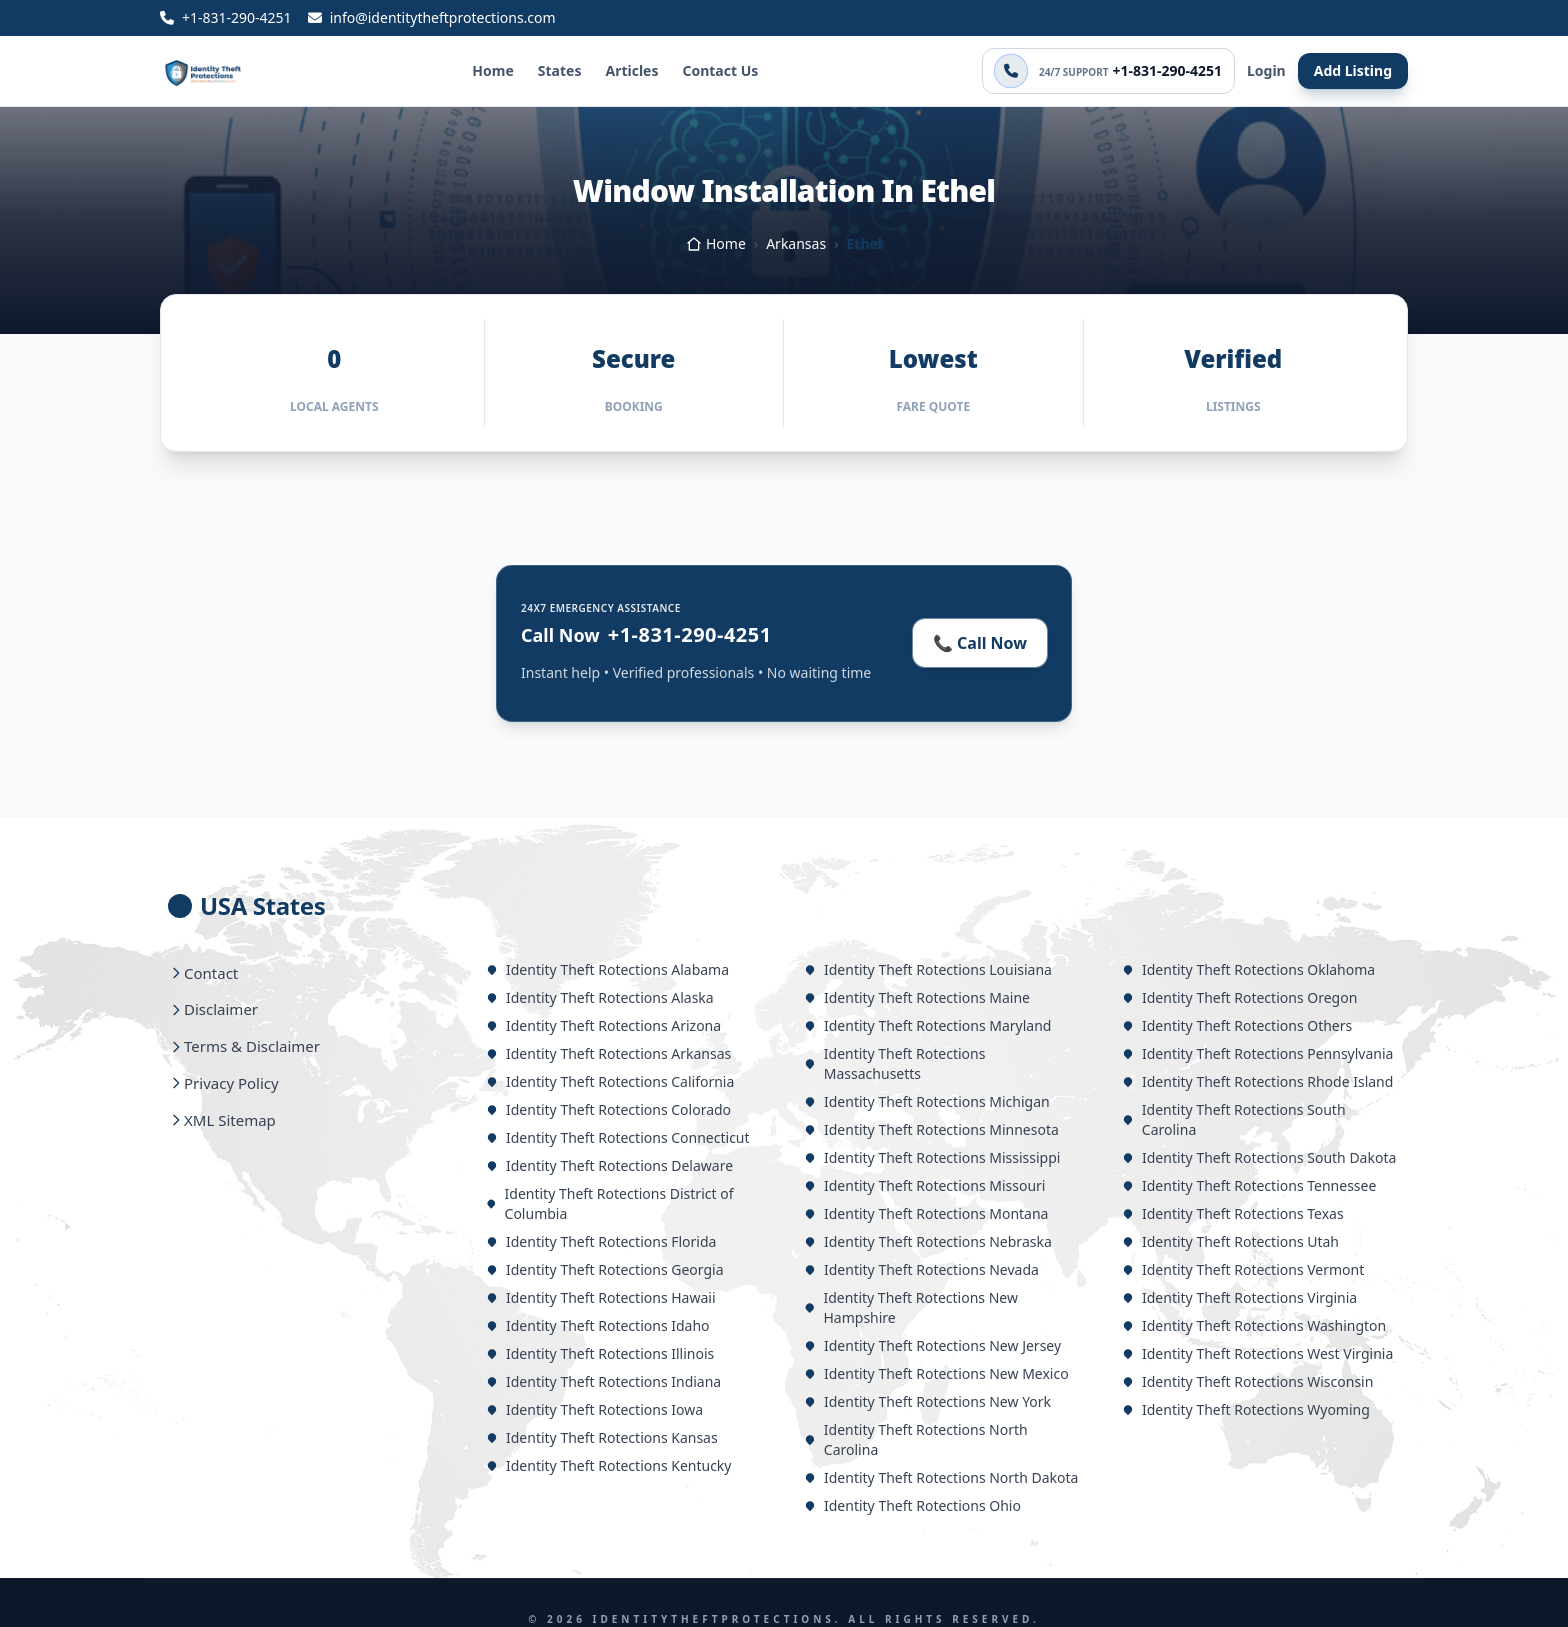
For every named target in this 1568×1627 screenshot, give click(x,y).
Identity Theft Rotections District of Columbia (609, 1203)
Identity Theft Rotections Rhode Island (1257, 1081)
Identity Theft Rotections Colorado (608, 1109)
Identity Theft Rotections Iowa (594, 1409)
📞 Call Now (980, 643)
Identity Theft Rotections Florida (601, 1241)
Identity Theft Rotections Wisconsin (1247, 1381)
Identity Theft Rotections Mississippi (932, 1157)
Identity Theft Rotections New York (927, 1401)
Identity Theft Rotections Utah (1230, 1241)
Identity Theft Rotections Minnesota (931, 1129)
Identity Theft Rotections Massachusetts (894, 1063)
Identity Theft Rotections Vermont (1243, 1269)
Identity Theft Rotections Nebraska (928, 1241)
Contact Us (720, 70)
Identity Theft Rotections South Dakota (1259, 1157)
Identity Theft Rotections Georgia (605, 1269)
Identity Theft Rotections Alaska (600, 997)
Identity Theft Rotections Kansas (602, 1437)
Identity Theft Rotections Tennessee (1249, 1185)
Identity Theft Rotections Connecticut (618, 1137)
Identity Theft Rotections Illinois (600, 1353)
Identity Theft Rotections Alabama (607, 969)
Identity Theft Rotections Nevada (921, 1269)
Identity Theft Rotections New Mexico (936, 1373)
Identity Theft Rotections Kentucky (608, 1465)
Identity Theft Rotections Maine (917, 997)
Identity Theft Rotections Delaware (609, 1165)
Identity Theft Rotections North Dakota (941, 1477)
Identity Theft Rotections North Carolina (916, 1439)
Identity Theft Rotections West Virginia (1257, 1353)
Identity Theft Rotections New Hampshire (911, 1307)
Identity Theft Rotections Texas (1233, 1213)
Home (492, 70)
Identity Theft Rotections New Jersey (932, 1345)
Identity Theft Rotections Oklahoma (1248, 969)
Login (1266, 70)
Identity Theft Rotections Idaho (598, 1325)
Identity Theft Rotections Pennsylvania (1257, 1053)
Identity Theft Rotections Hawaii (601, 1297)
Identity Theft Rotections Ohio (912, 1505)
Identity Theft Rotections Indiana (603, 1381)
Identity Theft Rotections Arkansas (608, 1053)
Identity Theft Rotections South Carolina (1234, 1119)
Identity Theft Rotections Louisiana (928, 969)
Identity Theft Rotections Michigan (927, 1101)
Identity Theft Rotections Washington (1254, 1325)
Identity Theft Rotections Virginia (1239, 1297)
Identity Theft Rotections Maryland (927, 1025)
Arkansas (796, 243)
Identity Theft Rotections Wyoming (1246, 1409)
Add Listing (1353, 70)
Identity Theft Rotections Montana (926, 1213)
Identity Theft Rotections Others (1237, 1025)
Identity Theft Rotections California (610, 1081)
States (560, 70)
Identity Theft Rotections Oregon (1239, 997)
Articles (631, 70)
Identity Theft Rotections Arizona (603, 1025)
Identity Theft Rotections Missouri (924, 1185)
